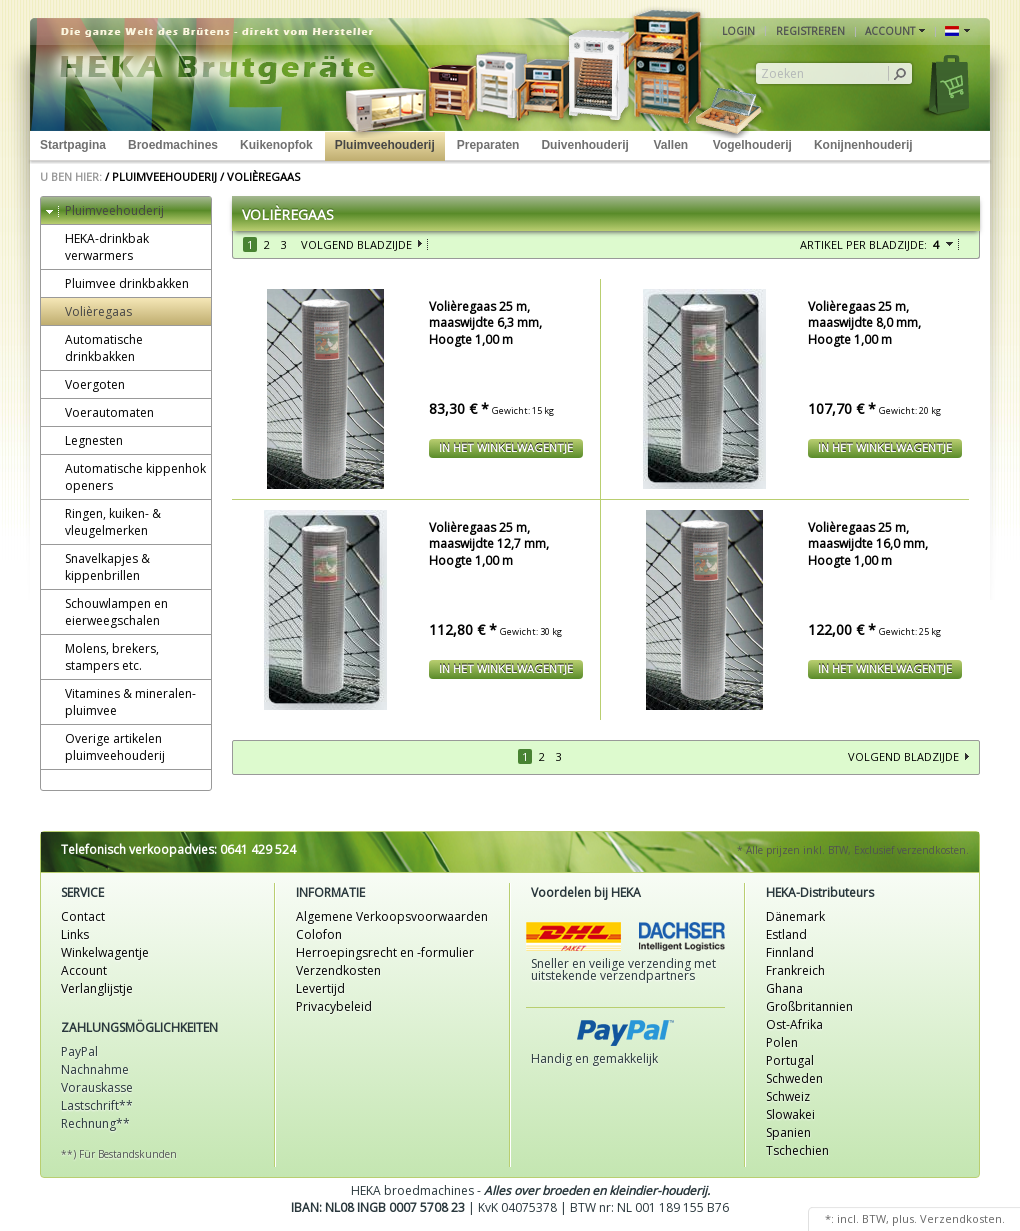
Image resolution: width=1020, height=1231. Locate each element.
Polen (782, 1042)
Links (75, 934)
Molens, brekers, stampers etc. (102, 657)
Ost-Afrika (794, 1024)
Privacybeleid (334, 1006)
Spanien (788, 1132)
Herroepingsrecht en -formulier (385, 952)
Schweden (794, 1078)
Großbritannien (809, 1006)
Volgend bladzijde (356, 244)
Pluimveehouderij (385, 145)
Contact (83, 916)
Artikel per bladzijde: (863, 244)
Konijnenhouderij (863, 145)
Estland (786, 934)
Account (84, 970)
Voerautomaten (100, 412)
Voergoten (85, 384)
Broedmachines (173, 145)
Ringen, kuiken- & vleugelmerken (103, 522)
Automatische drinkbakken (94, 348)
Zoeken (782, 74)
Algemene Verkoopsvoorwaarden (392, 916)
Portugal (790, 1060)
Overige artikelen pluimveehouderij (105, 747)
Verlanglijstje (97, 988)
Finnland (790, 952)
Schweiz (788, 1096)
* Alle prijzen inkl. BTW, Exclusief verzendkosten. (853, 850)
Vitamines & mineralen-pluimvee (121, 702)
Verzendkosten (338, 970)
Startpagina (73, 145)
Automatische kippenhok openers (126, 477)
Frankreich (795, 970)
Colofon (319, 934)
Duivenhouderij (584, 145)
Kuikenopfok (276, 145)
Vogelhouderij (752, 145)
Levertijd (320, 988)
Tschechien (797, 1150)
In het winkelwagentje (506, 447)
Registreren (810, 31)
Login (738, 31)
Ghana (784, 988)
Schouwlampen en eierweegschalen (107, 612)
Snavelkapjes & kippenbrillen (98, 567)
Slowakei (790, 1114)
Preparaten (488, 145)
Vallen (670, 145)
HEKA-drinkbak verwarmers (97, 247)
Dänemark (795, 916)
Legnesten (84, 440)
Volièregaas (263, 176)
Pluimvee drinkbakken (117, 283)
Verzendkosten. (962, 1218)
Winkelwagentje (105, 952)
